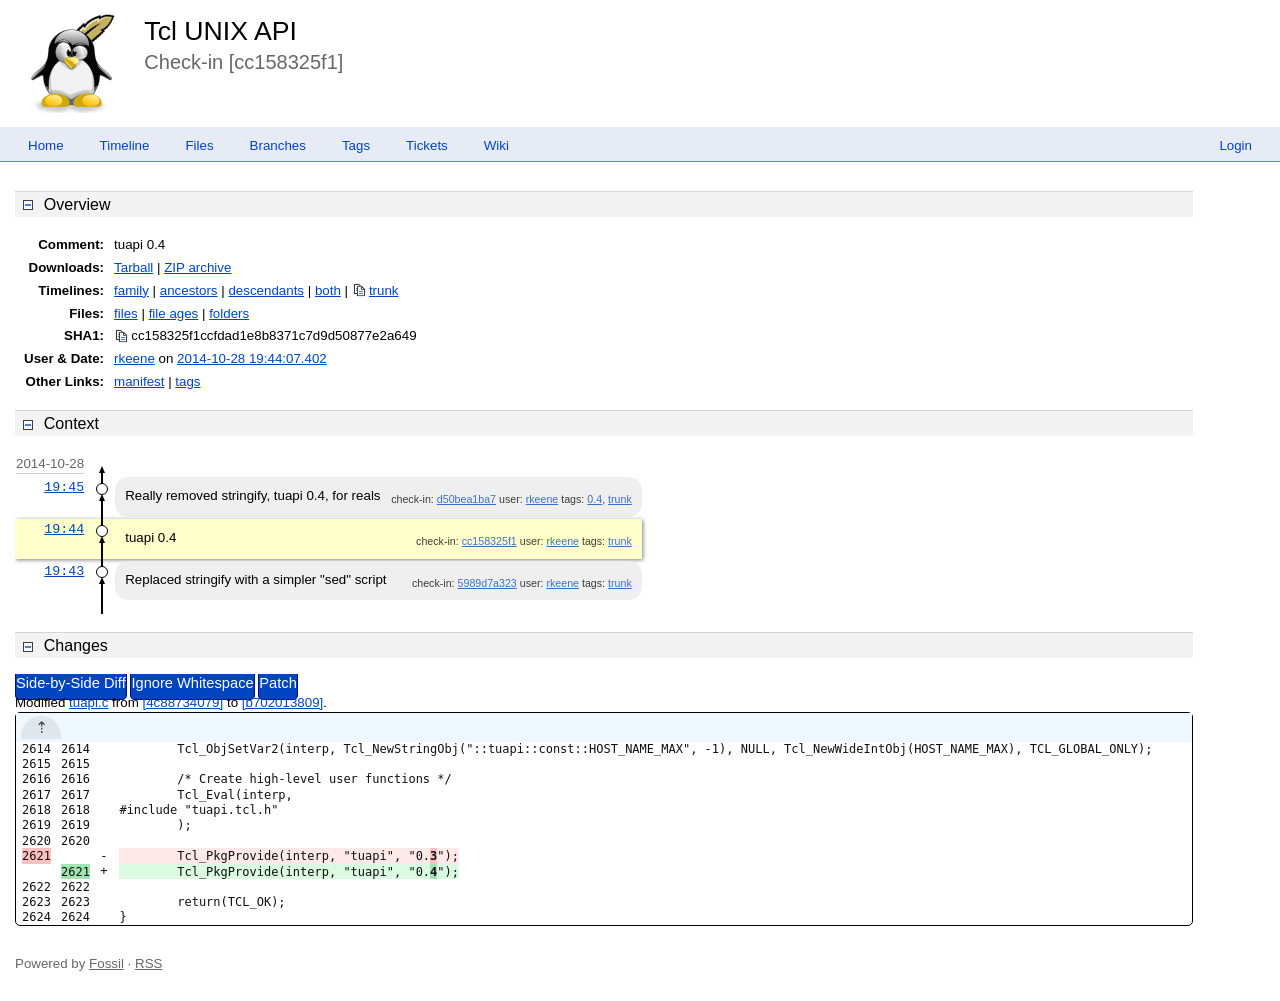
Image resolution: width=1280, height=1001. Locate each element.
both (328, 290)
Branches (278, 145)
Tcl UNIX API (220, 31)
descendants (266, 290)
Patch (277, 683)
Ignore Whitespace (192, 683)
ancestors (189, 290)
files (126, 313)
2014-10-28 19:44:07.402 (252, 358)
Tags (356, 145)
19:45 (64, 487)
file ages (174, 313)
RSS (148, 963)
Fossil (106, 963)
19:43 (64, 571)
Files (199, 145)
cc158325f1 (489, 541)
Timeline (125, 145)
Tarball (133, 267)
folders (229, 313)
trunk (384, 290)
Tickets (427, 145)
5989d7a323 (487, 583)
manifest (139, 381)
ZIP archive (197, 267)
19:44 (64, 529)
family (131, 290)
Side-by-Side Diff (71, 683)
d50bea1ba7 (466, 499)
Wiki (496, 145)
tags (187, 381)
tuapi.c (88, 702)
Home (46, 145)
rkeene (134, 358)
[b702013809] (283, 702)
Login (1235, 145)
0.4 (594, 499)
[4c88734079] (182, 702)
